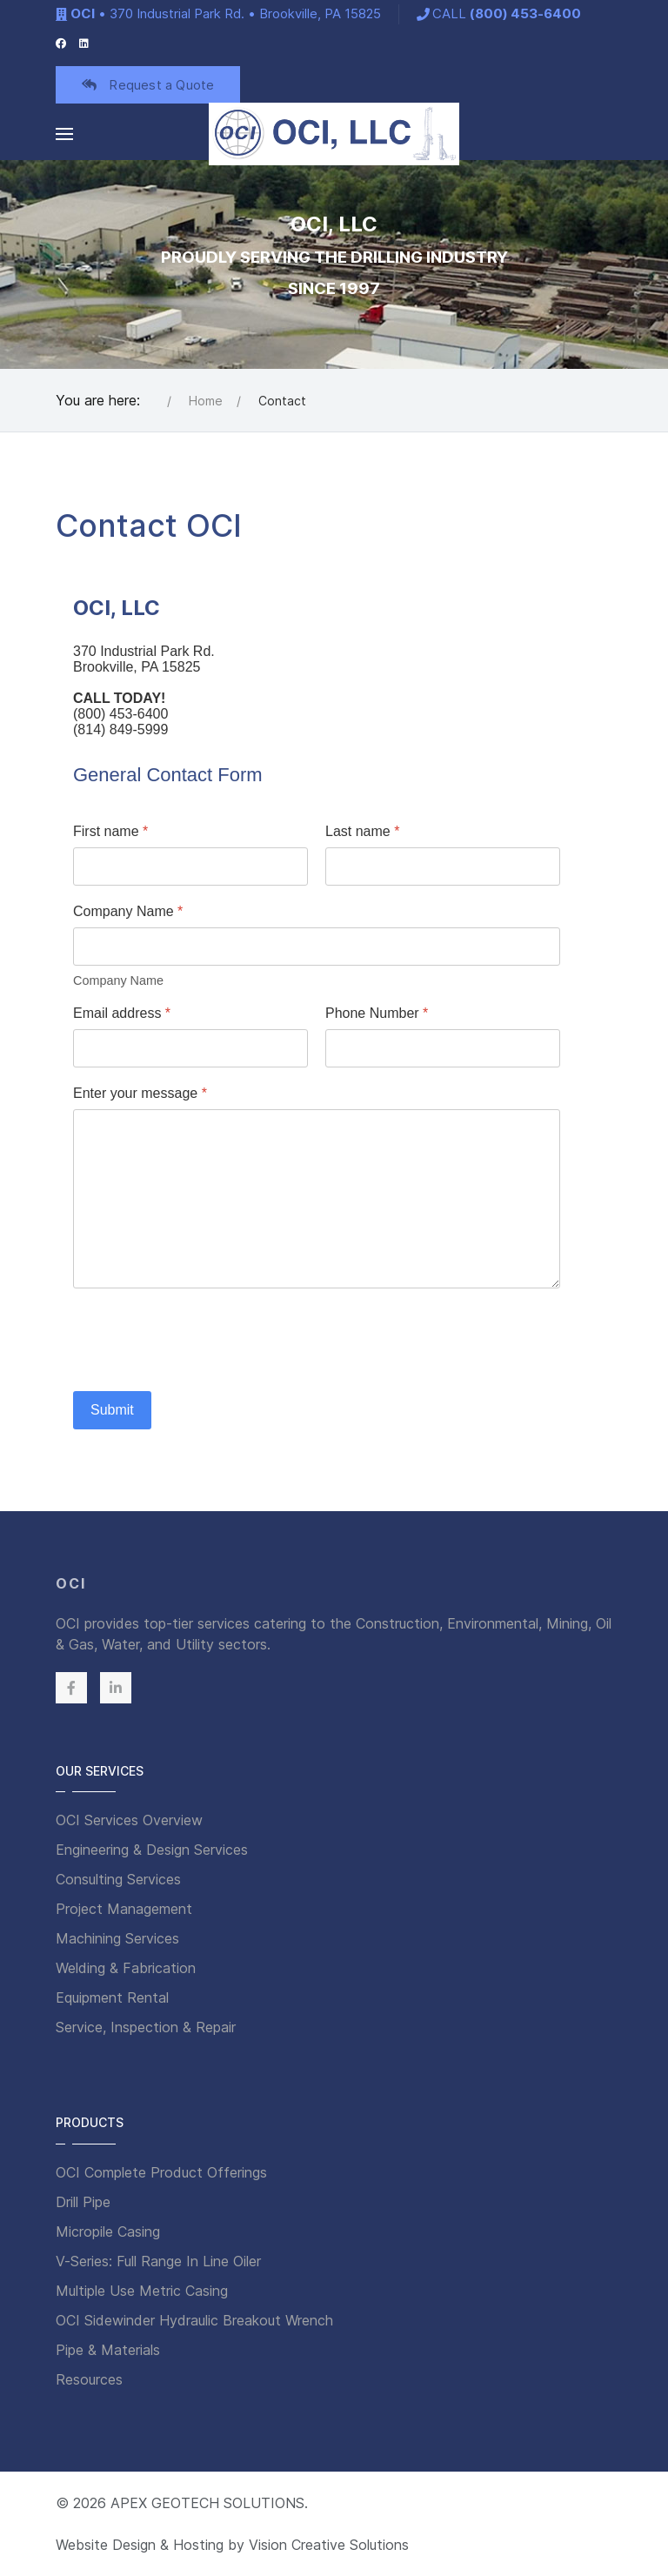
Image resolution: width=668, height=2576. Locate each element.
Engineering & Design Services (152, 1849)
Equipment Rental (112, 1997)
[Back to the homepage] (334, 134)
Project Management (124, 1908)
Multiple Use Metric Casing (142, 2290)
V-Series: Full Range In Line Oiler (158, 2261)
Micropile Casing (108, 2231)
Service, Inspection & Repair (146, 2027)
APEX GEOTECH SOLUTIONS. (209, 2503)
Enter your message (140, 1093)
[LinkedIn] (84, 42)
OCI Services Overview (129, 1820)
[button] (64, 134)
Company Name (128, 911)
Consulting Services (118, 1879)
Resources (89, 2379)
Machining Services (117, 1938)
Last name (362, 831)
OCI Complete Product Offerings (161, 2172)
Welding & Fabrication (126, 1968)
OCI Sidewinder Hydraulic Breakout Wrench (194, 2320)
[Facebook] (61, 42)
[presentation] (205, 1340)
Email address (121, 1013)
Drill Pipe (83, 2202)
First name (110, 831)
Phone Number (376, 1013)
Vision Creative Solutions (329, 2544)
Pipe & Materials (108, 2350)
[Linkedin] (115, 1687)
